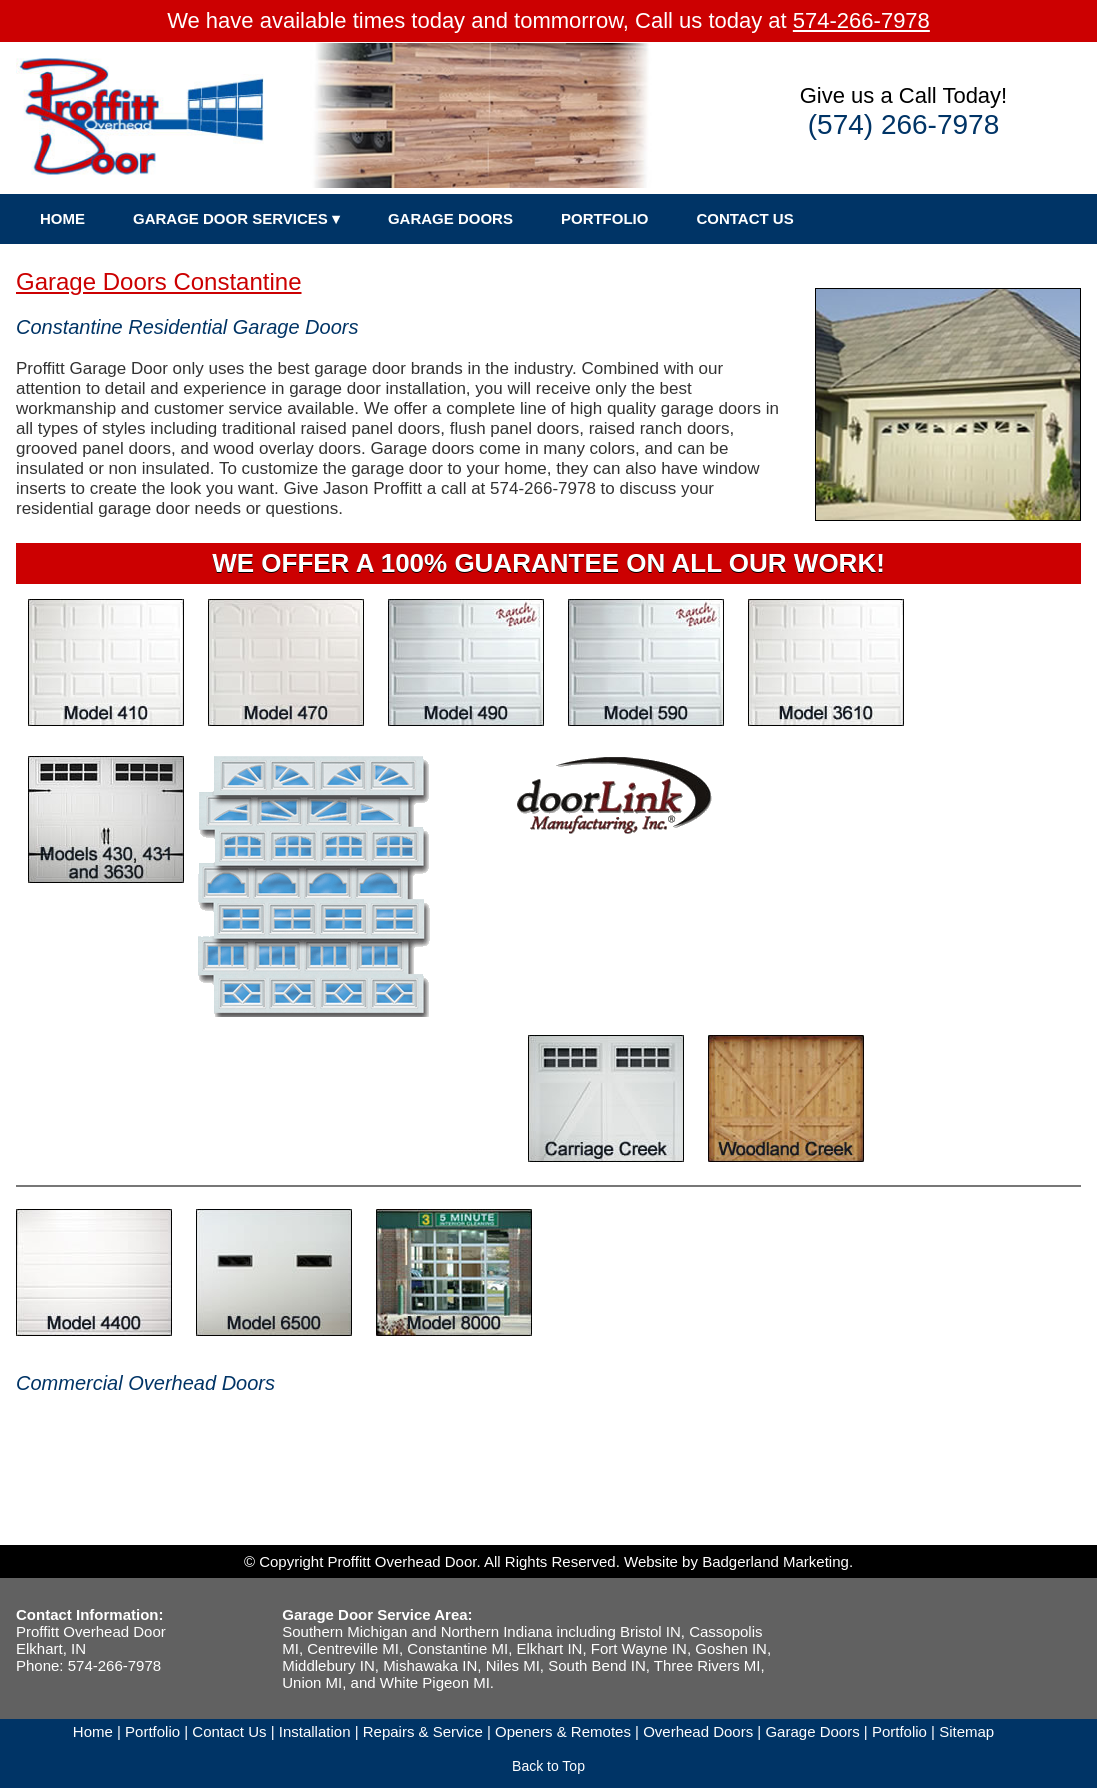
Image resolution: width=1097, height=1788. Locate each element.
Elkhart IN (550, 1648)
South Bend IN (597, 1665)
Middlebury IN (328, 1665)
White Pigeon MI (435, 1682)
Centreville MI (353, 1648)
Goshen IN (731, 1648)
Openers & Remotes (563, 1731)
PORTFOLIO (605, 218)
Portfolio (152, 1731)
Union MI (312, 1682)
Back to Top (548, 1766)
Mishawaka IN (430, 1665)
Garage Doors (812, 1731)
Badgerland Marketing (775, 1561)
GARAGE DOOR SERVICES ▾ (236, 218)
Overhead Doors (698, 1731)
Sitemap (966, 1731)
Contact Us (229, 1731)
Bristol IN (650, 1631)
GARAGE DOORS (450, 218)
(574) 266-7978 (903, 124)
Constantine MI (457, 1648)
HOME (62, 218)
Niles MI (513, 1665)
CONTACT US (744, 218)
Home (93, 1731)
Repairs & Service (423, 1731)
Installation (315, 1731)
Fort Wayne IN (639, 1648)
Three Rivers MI (707, 1665)
